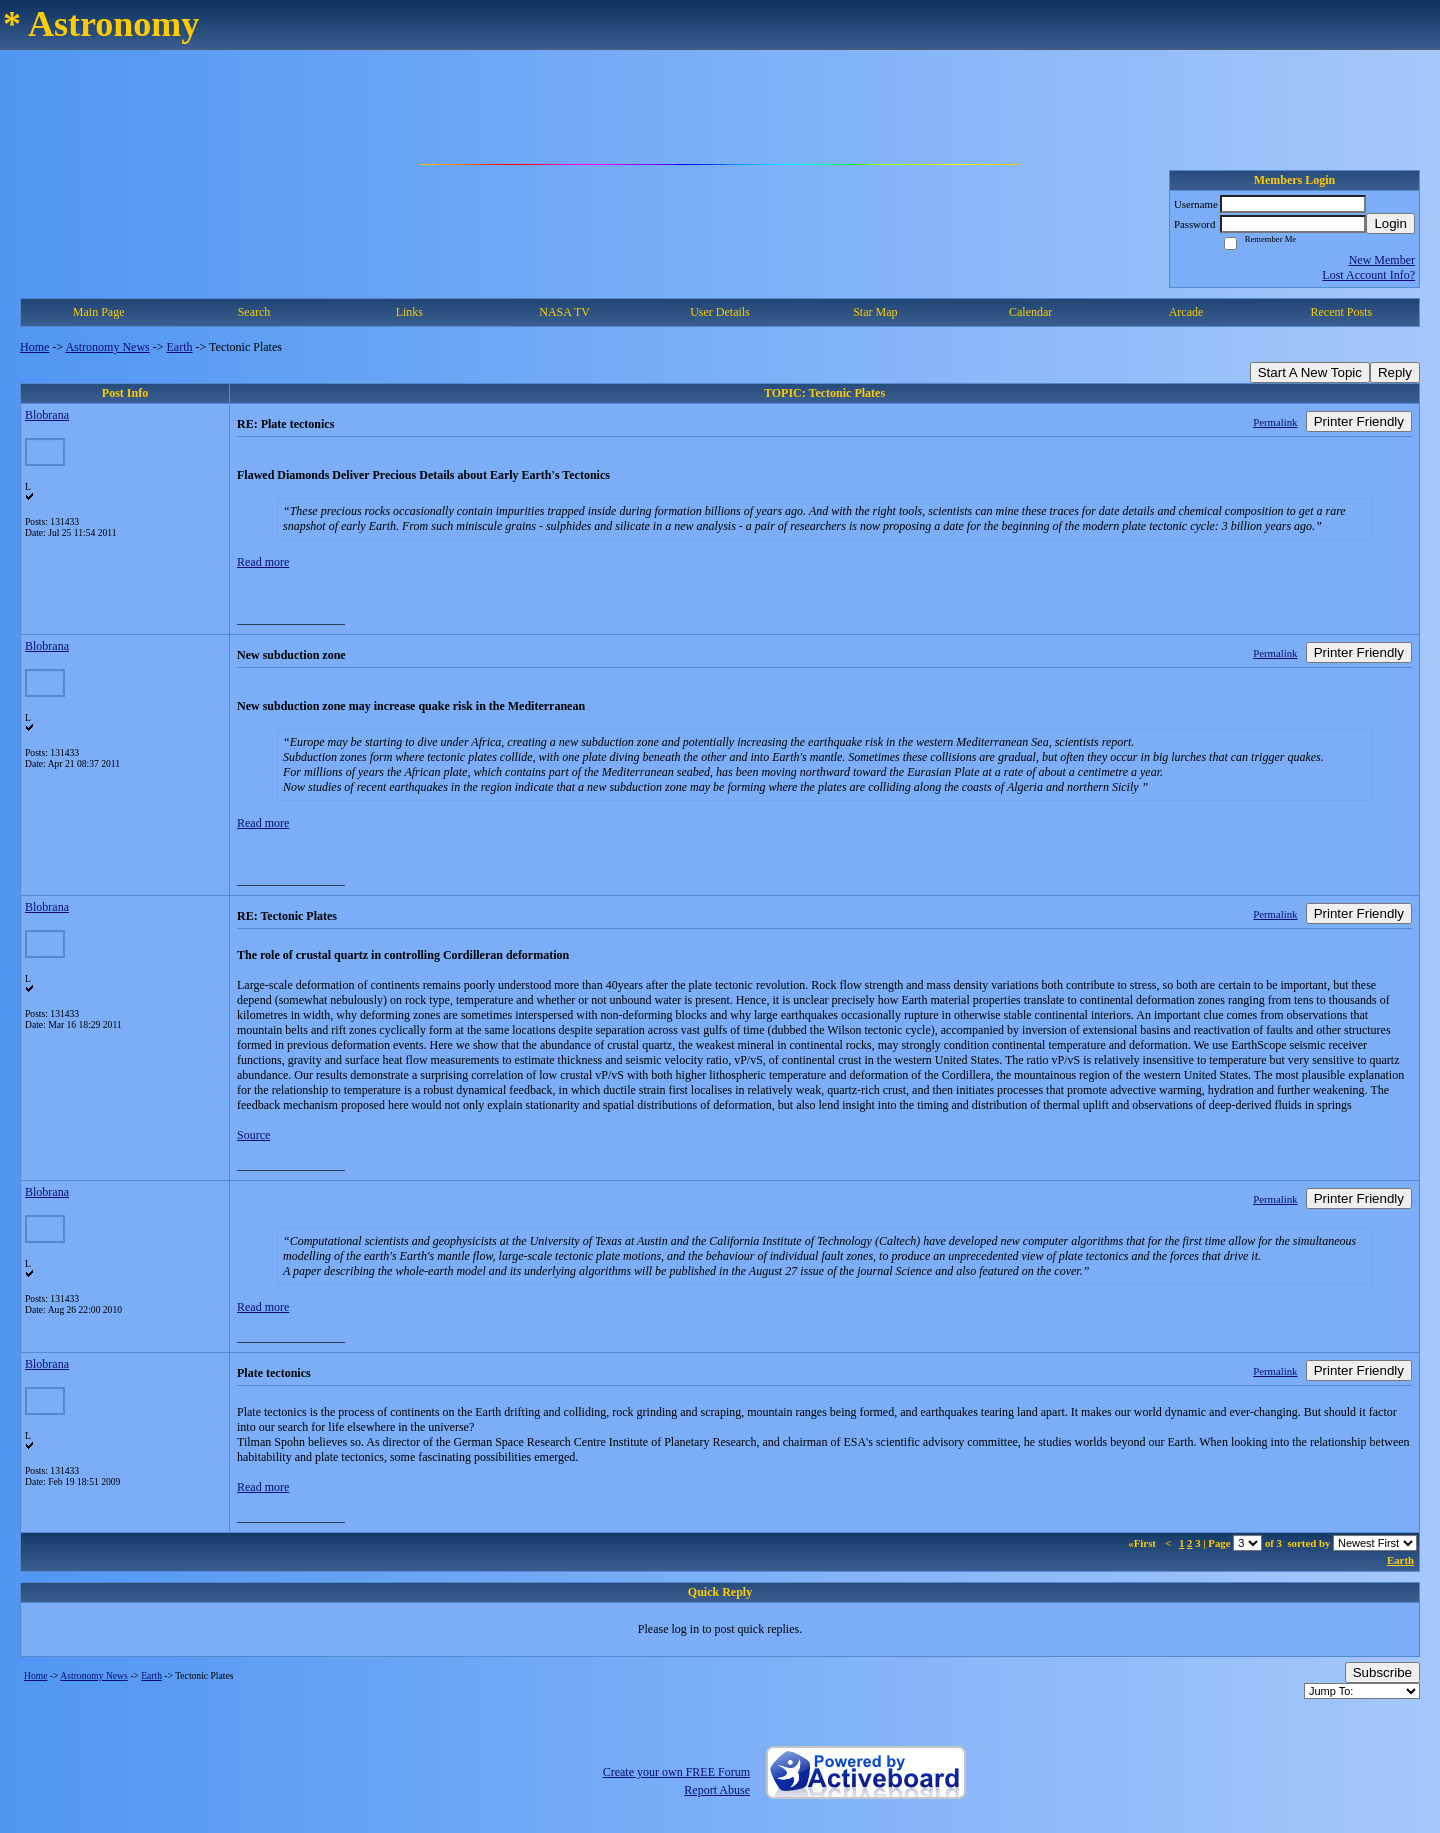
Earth (180, 347)
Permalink (1275, 422)
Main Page (99, 312)
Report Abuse (717, 1790)
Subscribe (1382, 1672)
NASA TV (564, 312)
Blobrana (47, 415)
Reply (1395, 372)
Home (34, 347)
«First (1143, 1543)
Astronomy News (107, 347)
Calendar (1030, 312)
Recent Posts (1341, 312)
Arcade (1186, 312)
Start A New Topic (1310, 372)
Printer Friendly (1359, 421)
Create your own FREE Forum (676, 1772)
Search (254, 312)
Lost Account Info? (1368, 275)
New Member (1382, 260)
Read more (263, 562)
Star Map (875, 312)
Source (253, 1135)
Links (409, 312)
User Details (720, 312)
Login (1390, 223)
